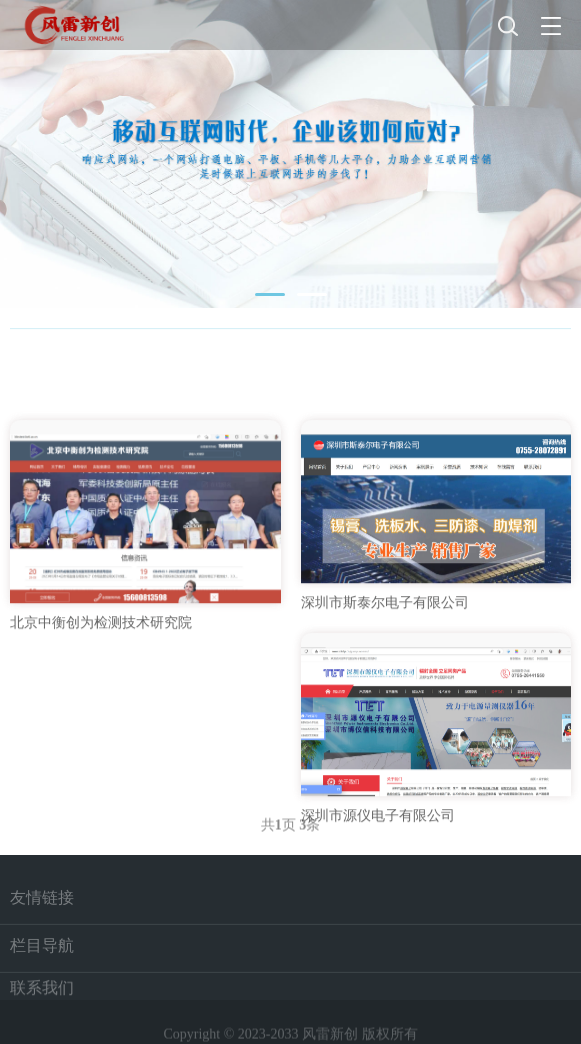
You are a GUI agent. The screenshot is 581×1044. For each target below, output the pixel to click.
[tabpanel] (290, 154)
